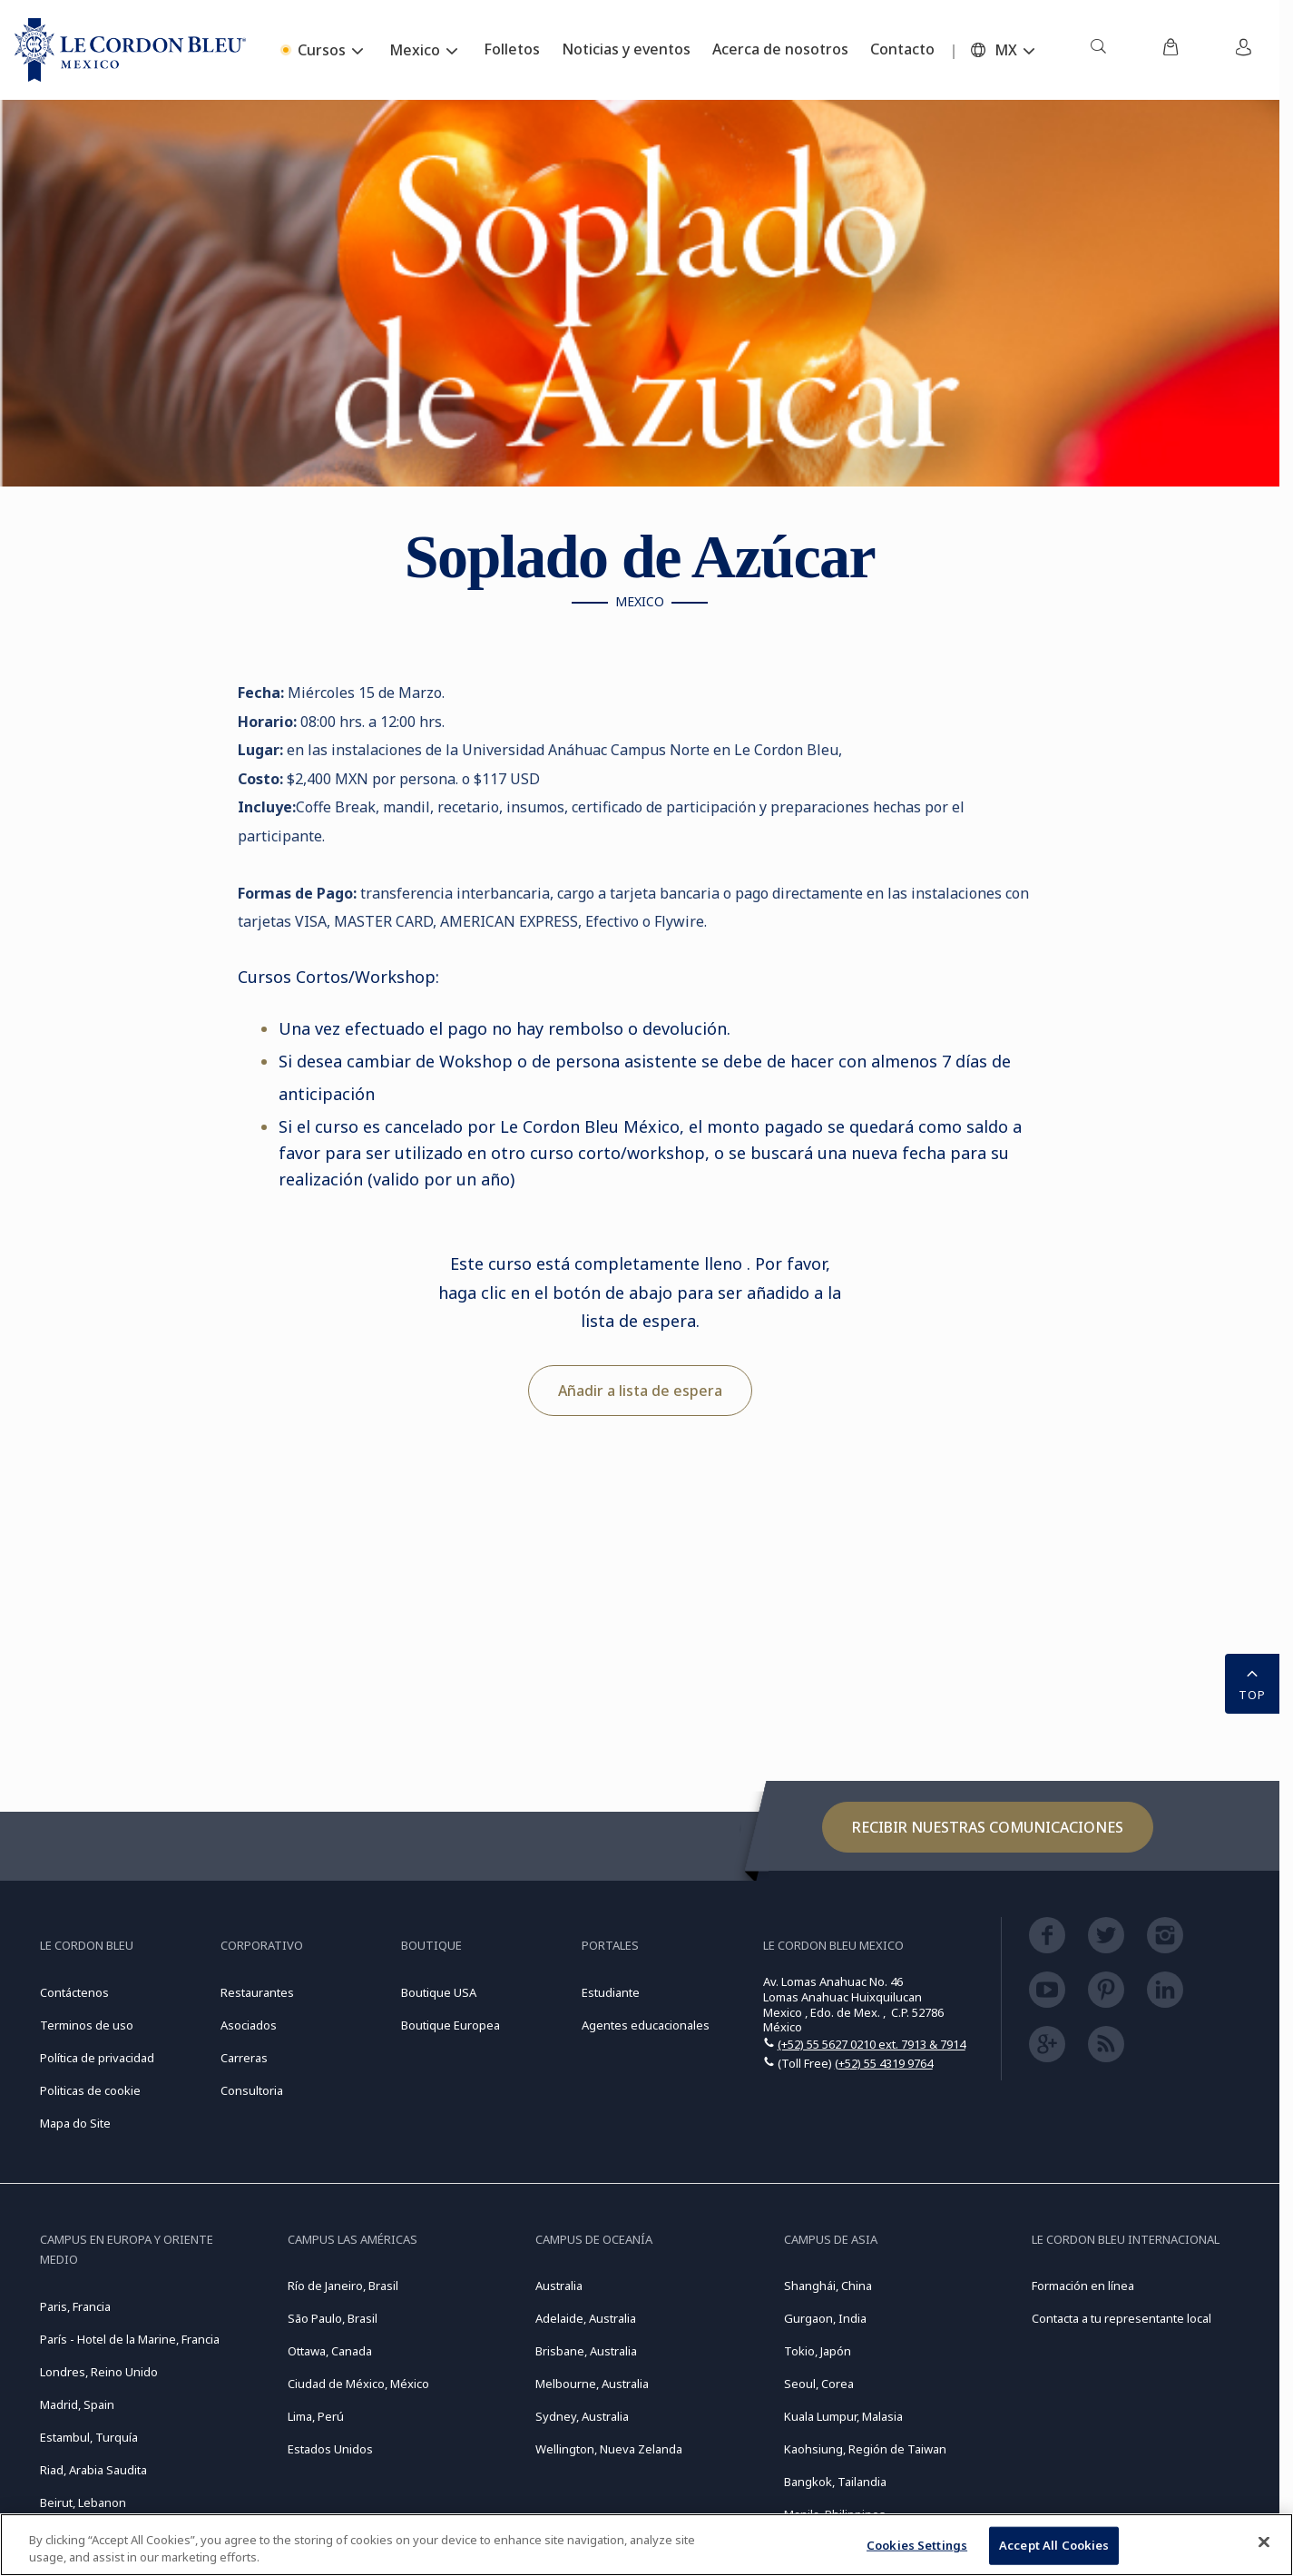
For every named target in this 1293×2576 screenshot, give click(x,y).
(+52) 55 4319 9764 (884, 2063)
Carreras (244, 2058)
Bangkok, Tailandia (835, 2481)
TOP (1252, 1682)
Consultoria (251, 2090)
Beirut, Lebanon (83, 2502)
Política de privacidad (97, 2058)
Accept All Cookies (1054, 2545)
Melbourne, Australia (592, 2383)
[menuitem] (1098, 50)
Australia (559, 2285)
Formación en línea (1083, 2285)
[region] (646, 2544)
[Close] (1264, 2542)
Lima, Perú (316, 2416)
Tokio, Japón (817, 2351)
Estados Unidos (330, 2449)
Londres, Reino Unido (99, 2372)
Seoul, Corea (819, 2383)
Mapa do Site (75, 2123)
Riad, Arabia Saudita (93, 2470)
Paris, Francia (75, 2306)
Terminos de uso (86, 2025)
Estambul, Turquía (89, 2437)
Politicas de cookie (90, 2090)
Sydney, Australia (582, 2416)
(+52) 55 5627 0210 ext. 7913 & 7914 (871, 2044)
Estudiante (611, 1992)
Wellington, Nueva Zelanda (608, 2449)
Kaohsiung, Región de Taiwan (865, 2449)
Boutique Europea (450, 2025)
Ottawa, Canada (330, 2351)
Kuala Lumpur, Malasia (843, 2416)
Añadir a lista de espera (640, 1391)
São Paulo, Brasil (332, 2318)
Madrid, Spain (77, 2404)
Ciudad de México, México (358, 2383)
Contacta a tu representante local (1121, 2318)
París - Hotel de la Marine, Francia (130, 2339)
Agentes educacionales (646, 2025)
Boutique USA (438, 1992)
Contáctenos (74, 1992)
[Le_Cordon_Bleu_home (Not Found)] (130, 50)
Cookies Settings (917, 2545)
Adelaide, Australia (585, 2318)
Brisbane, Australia (586, 2351)
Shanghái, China (828, 2285)
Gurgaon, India (825, 2318)
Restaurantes (257, 1992)
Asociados (248, 2025)
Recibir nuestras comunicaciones (987, 1827)
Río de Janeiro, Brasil (343, 2285)
